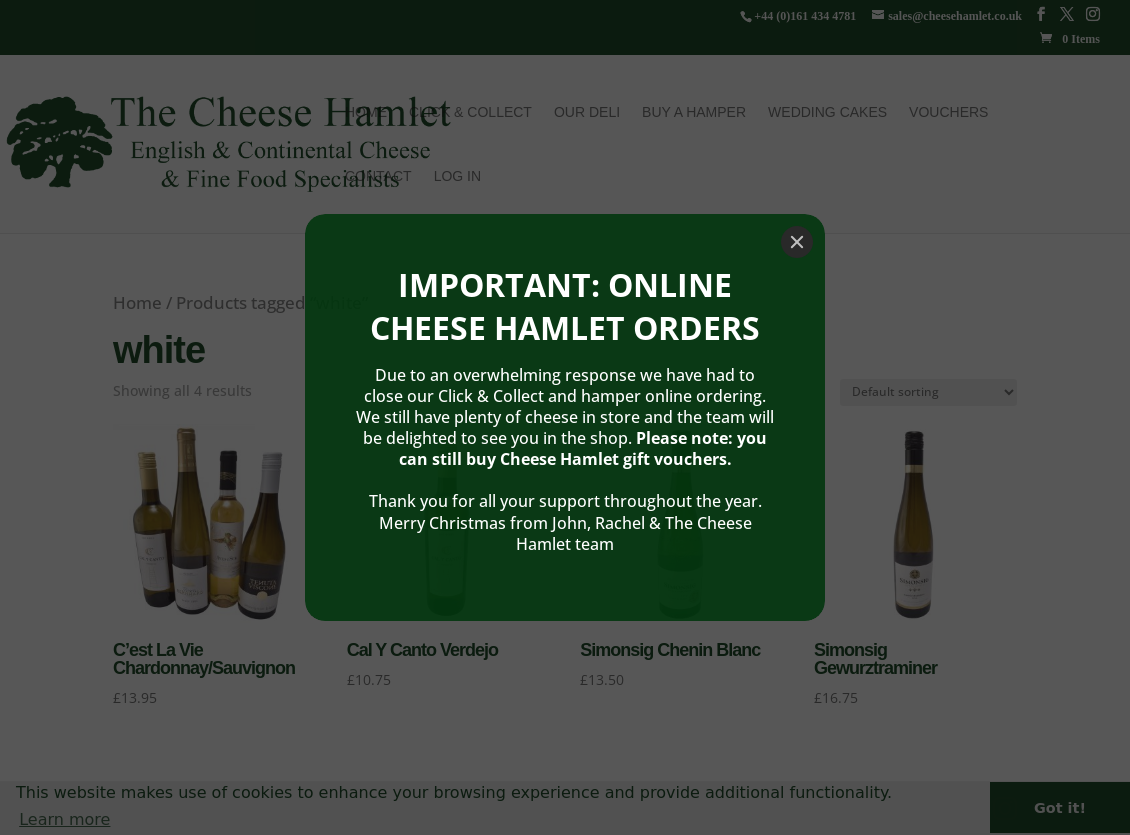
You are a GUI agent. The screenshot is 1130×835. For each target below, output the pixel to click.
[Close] (797, 187)
